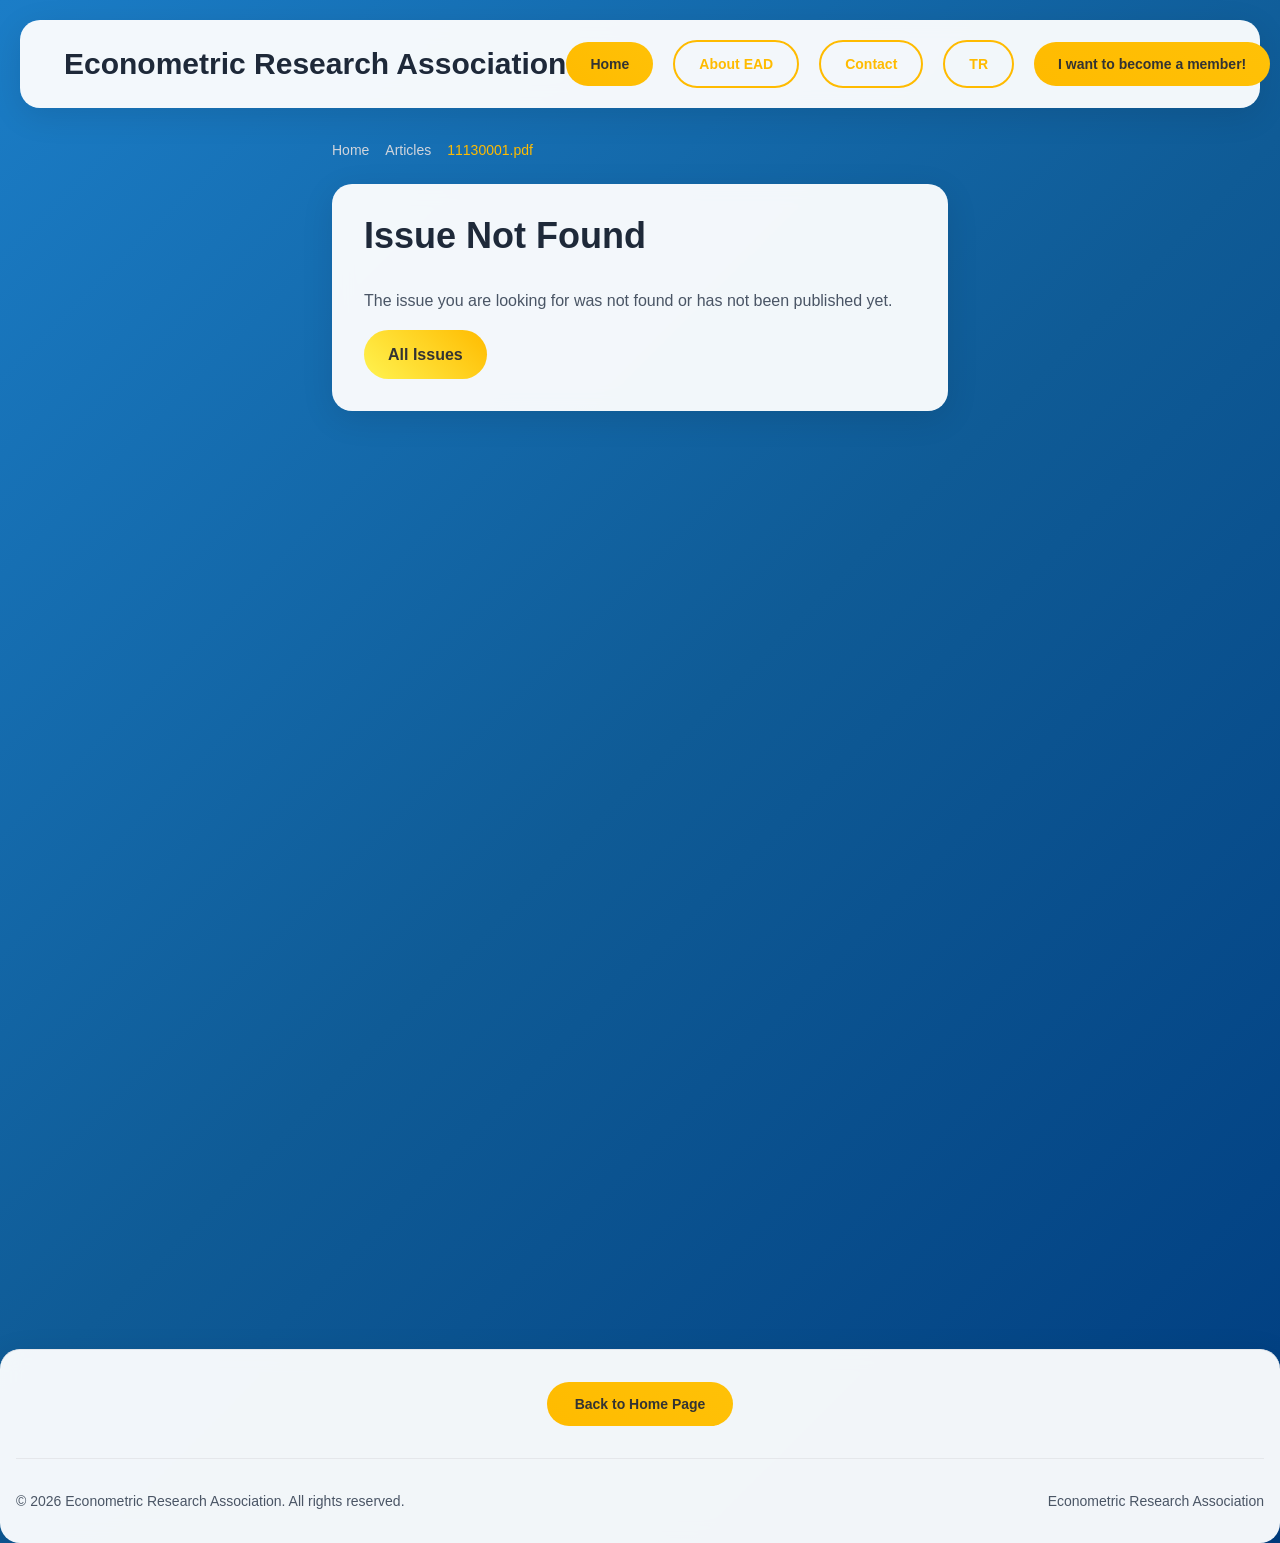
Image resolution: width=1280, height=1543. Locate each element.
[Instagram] (162, 1034)
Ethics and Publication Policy (141, 718)
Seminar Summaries (1063, 1049)
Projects (1025, 857)
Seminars (1029, 1002)
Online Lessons (1048, 420)
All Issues (425, 354)
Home (350, 150)
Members (81, 1286)
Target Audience (102, 379)
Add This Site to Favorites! (134, 901)
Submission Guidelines (123, 421)
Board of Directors (108, 1244)
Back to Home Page (640, 1404)
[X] (64, 1034)
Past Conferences (1084, 281)
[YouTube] (259, 1034)
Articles (75, 506)
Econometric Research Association (1156, 1501)
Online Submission (110, 463)
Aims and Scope (103, 336)
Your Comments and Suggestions (156, 850)
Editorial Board (98, 591)
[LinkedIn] (210, 1034)
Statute (74, 1201)
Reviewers (84, 675)
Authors (76, 633)
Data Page (1033, 566)
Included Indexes (105, 548)
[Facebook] (113, 1034)
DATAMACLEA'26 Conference (1093, 225)
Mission (75, 1159)
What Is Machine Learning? (1085, 711)
